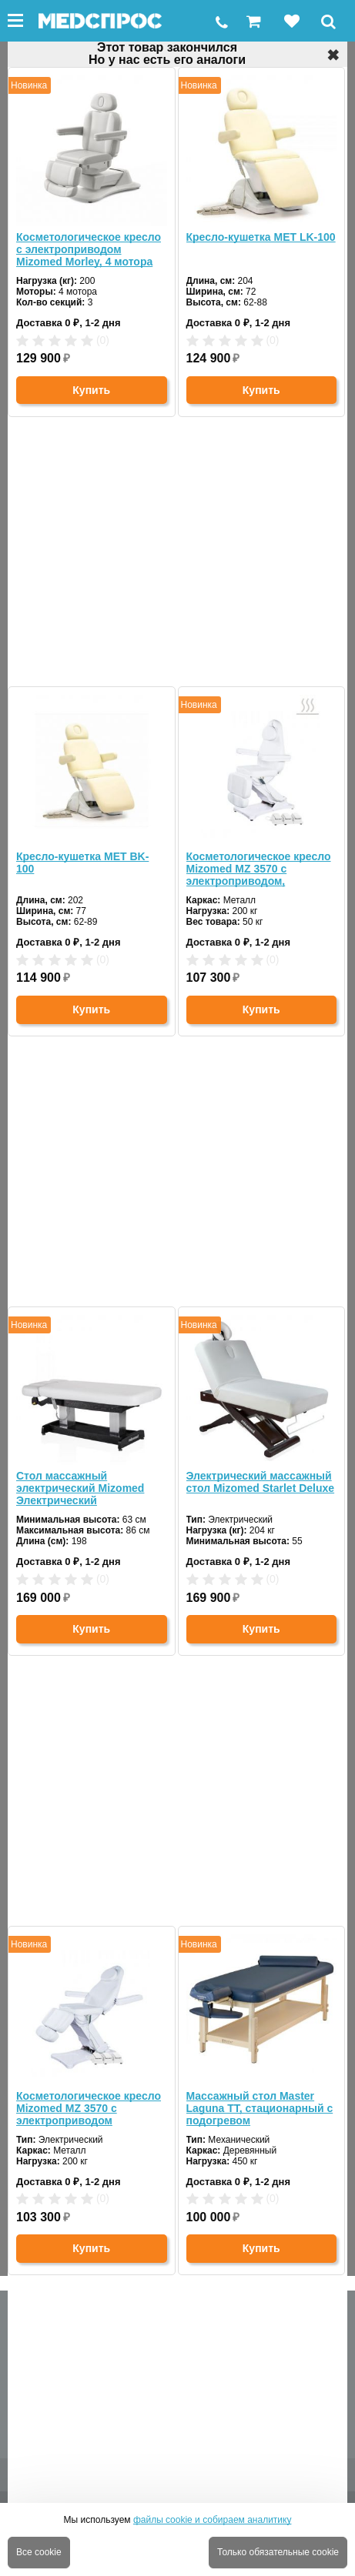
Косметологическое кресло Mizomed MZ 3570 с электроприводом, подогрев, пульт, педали (258, 868)
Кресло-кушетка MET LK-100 (261, 237)
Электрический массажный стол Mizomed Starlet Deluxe (260, 1482)
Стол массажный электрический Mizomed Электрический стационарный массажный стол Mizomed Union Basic (87, 1488)
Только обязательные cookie (278, 2552)
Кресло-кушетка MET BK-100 (82, 862)
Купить (91, 390)
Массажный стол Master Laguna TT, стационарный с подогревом (259, 2108)
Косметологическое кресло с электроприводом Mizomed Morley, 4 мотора (88, 249)
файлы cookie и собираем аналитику (212, 2519)
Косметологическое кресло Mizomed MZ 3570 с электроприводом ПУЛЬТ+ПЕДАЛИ (88, 2108)
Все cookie (39, 2552)
